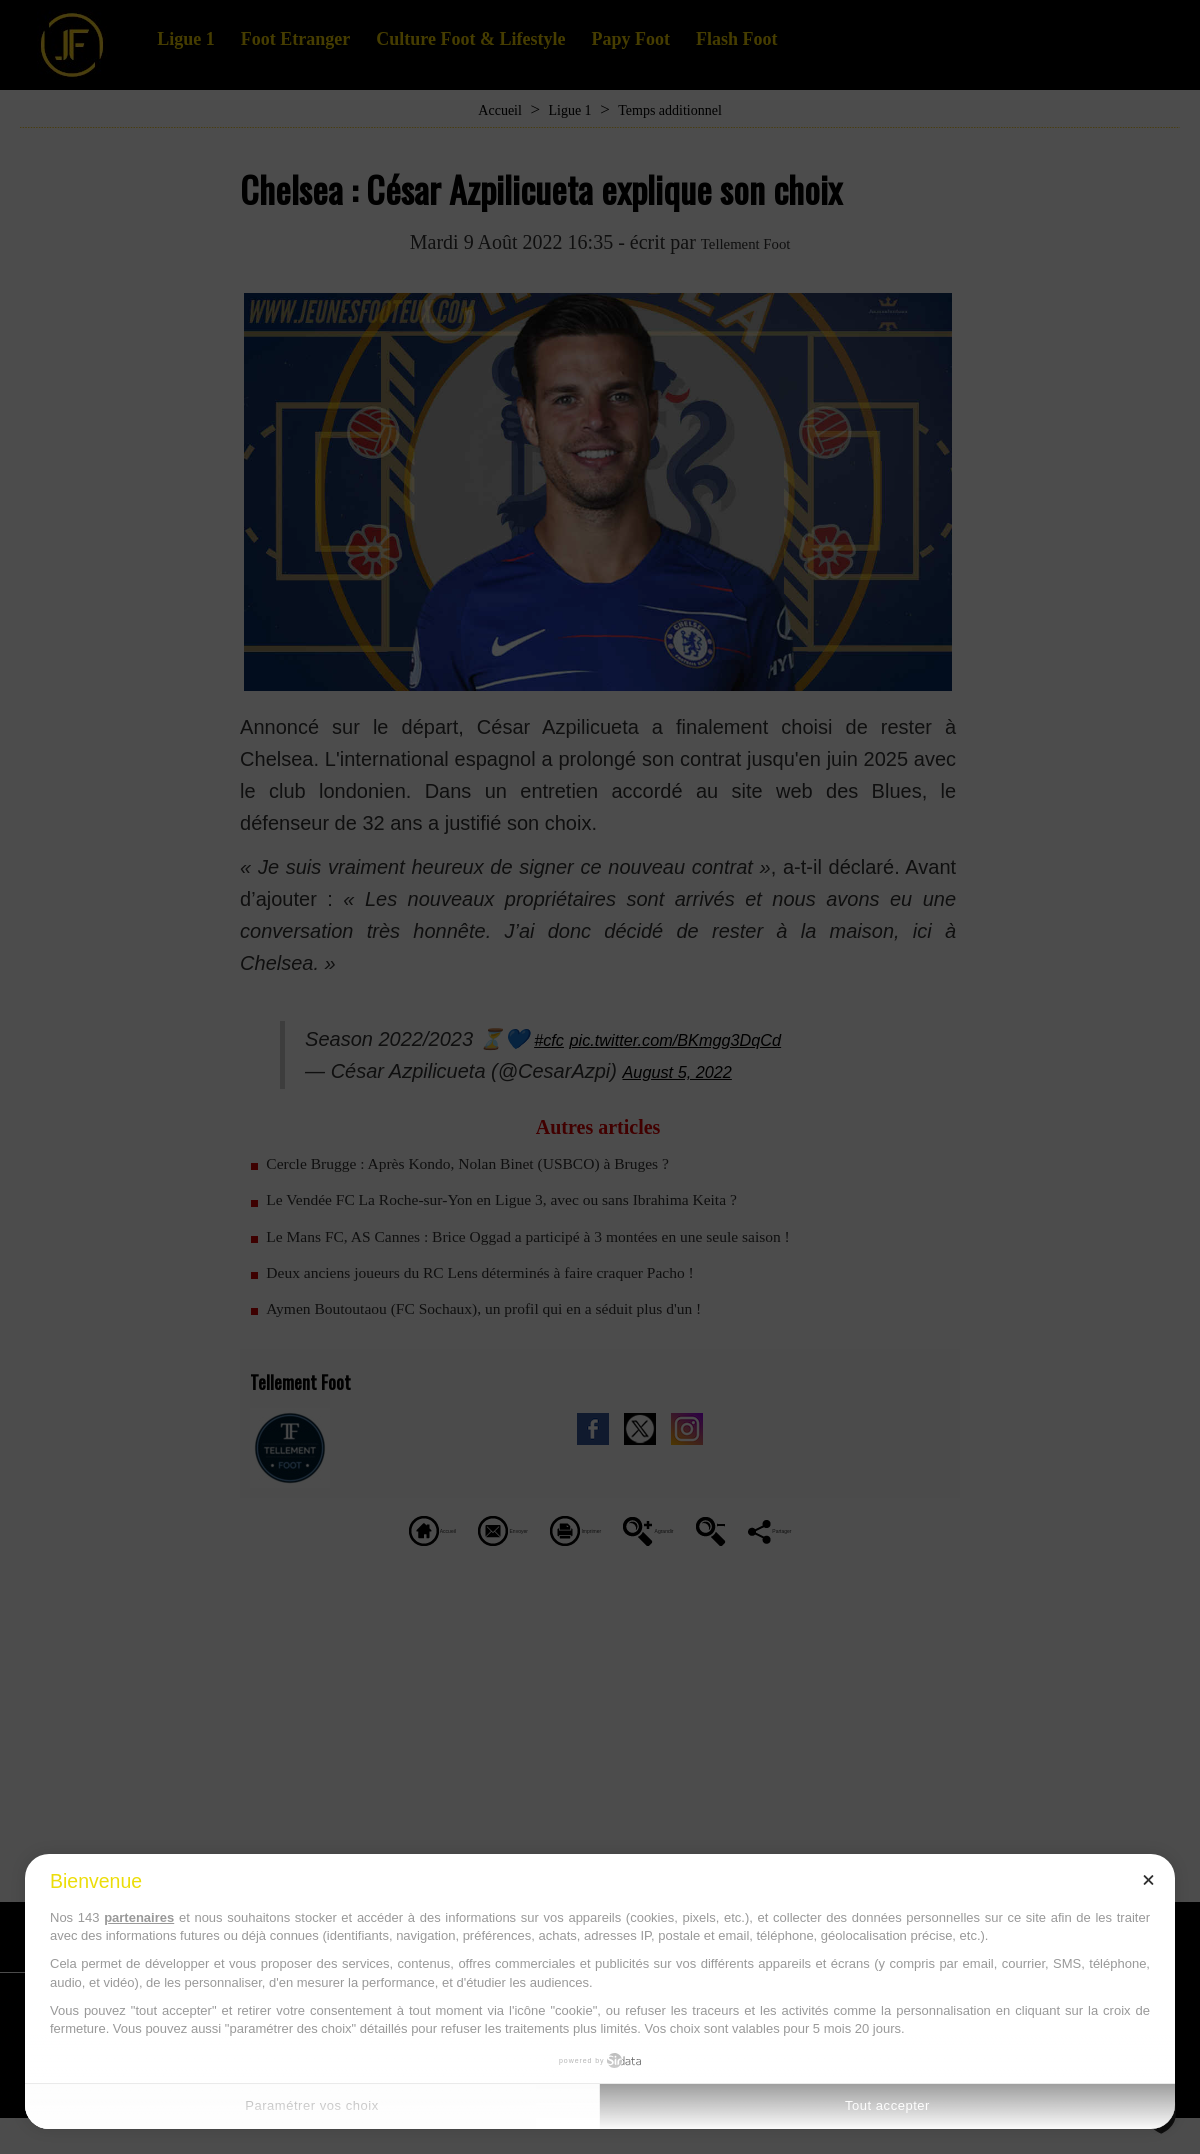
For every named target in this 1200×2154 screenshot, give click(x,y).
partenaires (139, 1917)
